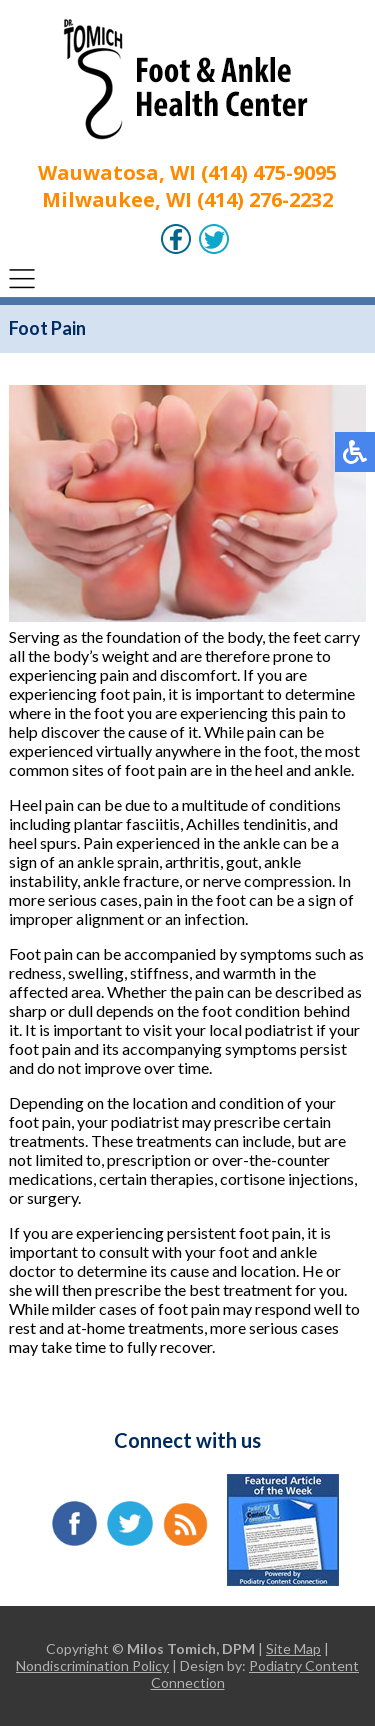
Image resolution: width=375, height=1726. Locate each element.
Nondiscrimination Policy (92, 1665)
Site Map (293, 1648)
